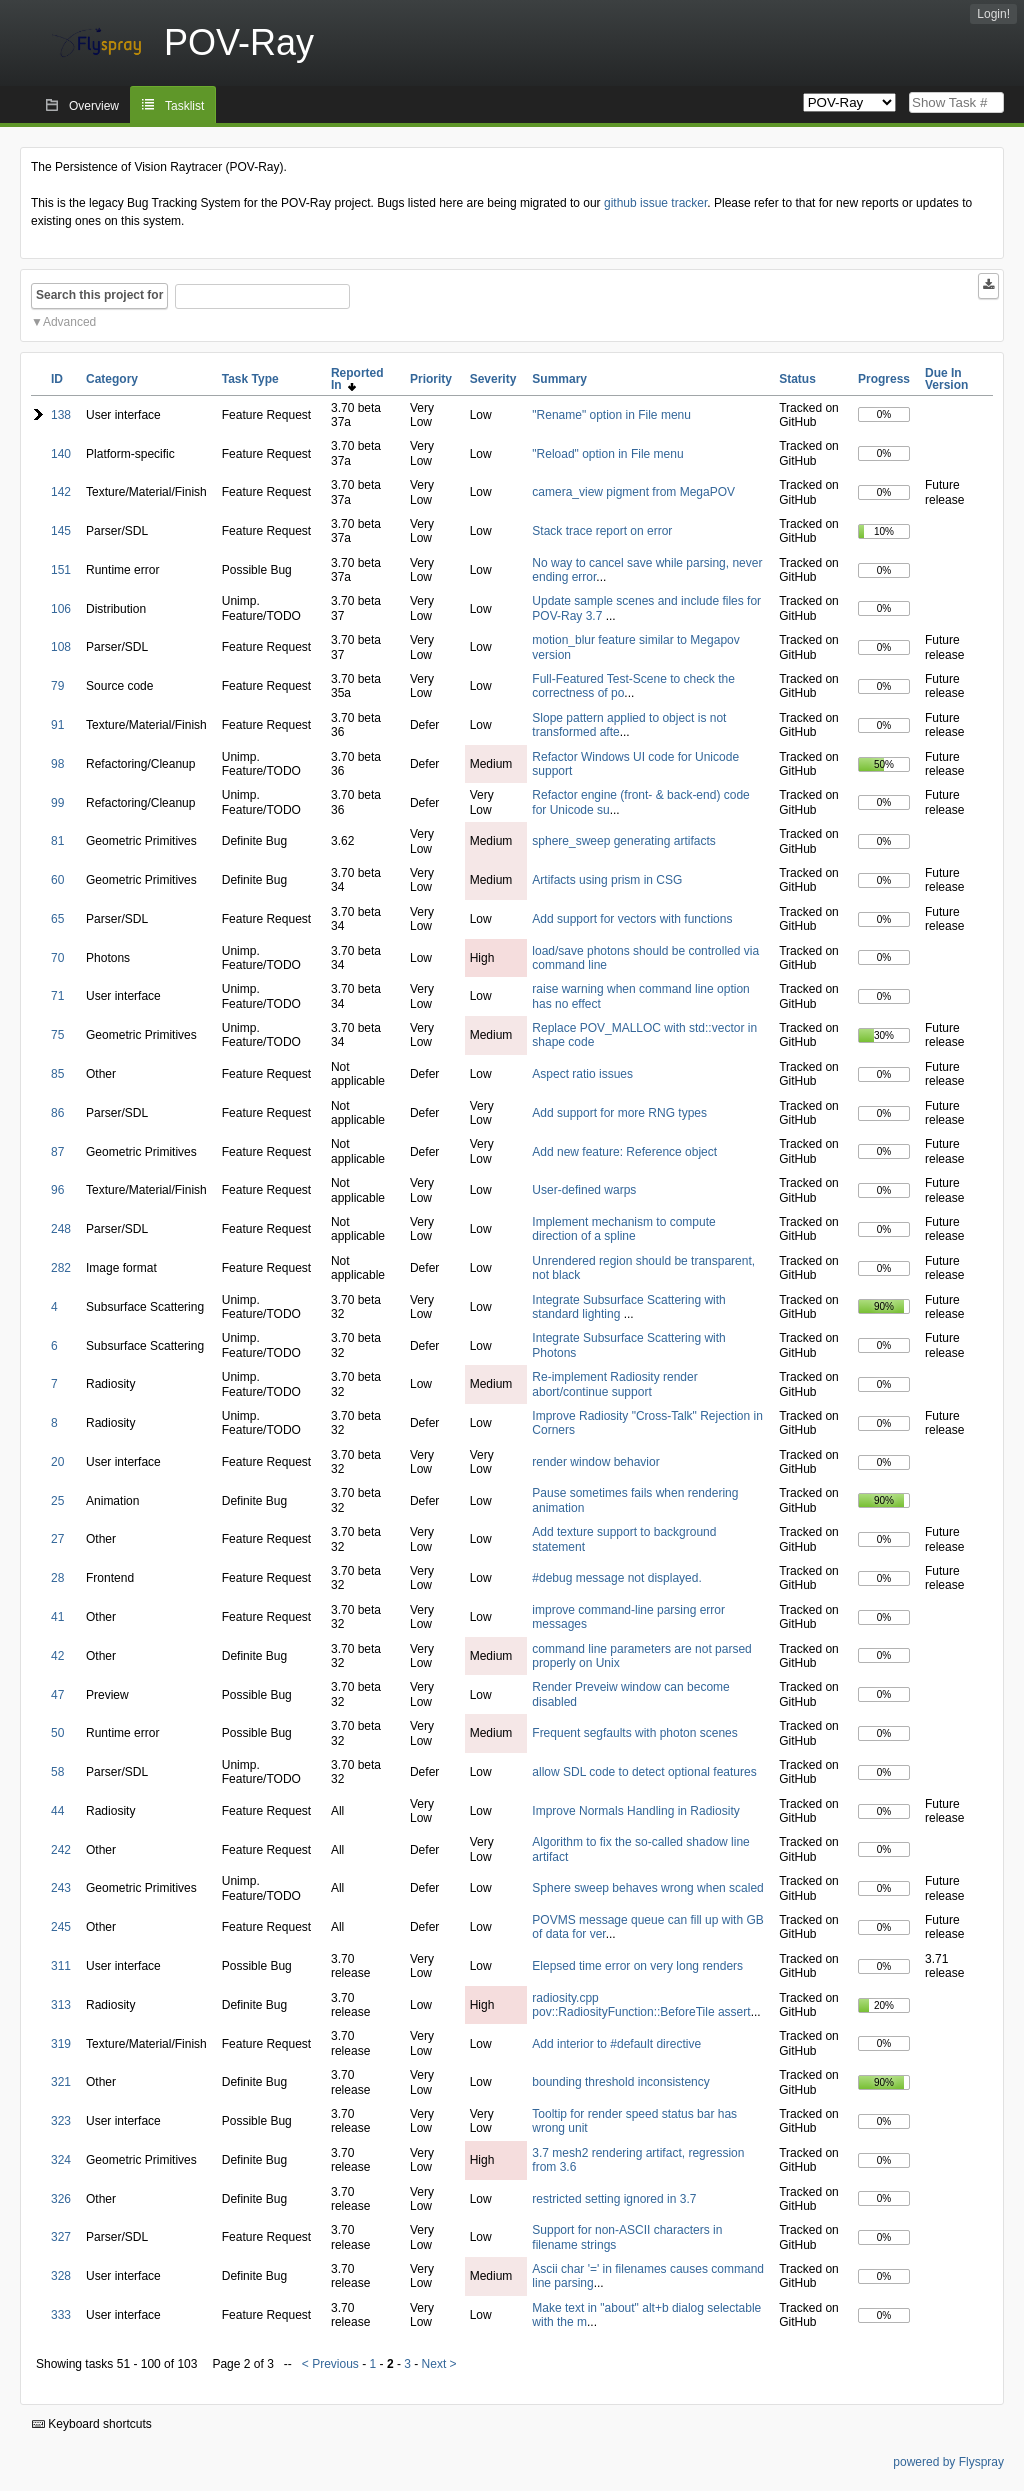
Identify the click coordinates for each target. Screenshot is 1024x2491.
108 (61, 647)
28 (57, 1578)
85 (57, 1074)
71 (57, 996)
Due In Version (946, 379)
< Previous (330, 2364)
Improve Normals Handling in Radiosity (635, 1811)
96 (57, 1190)
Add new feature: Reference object (624, 1152)
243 (61, 1888)
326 (61, 2199)
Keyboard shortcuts (92, 2424)
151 (61, 570)
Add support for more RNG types (619, 1113)
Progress (884, 379)
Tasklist (184, 106)
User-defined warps (584, 1190)
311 (61, 1966)
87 (57, 1152)
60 (57, 880)
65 (57, 919)
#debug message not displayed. (616, 1578)
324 (61, 2160)
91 (57, 725)
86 (57, 1113)
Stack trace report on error (602, 531)
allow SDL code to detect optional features (644, 1772)
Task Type (250, 379)
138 (61, 415)
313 (61, 2005)
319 (61, 2044)
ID (57, 379)
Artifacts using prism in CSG (607, 880)
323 (61, 2121)
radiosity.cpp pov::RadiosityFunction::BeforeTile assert (641, 2005)
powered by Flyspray (948, 2462)
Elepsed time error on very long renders (637, 1966)
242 (61, 1850)
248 (61, 1229)
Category (112, 379)
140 (61, 454)
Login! (993, 14)
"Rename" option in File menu (611, 415)
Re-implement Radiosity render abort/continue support (614, 1384)
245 (61, 1927)
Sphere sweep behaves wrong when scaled (647, 1888)
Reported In (357, 379)
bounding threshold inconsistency (620, 2082)
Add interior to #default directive (616, 2044)
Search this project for (99, 295)
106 (61, 609)
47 (57, 1695)
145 (61, 531)
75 (57, 1035)
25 (57, 1501)
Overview (94, 106)
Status (797, 379)
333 (61, 2315)
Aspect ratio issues (582, 1074)
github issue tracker (655, 203)
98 (57, 764)
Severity (493, 379)
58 (57, 1772)
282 (61, 1268)
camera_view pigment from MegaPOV (633, 492)
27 (57, 1539)
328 (61, 2276)
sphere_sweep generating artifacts (623, 841)
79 (57, 686)
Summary (559, 379)
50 (57, 1733)
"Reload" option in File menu (607, 454)
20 (57, 1462)
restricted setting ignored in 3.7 (614, 2199)
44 (57, 1811)
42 (57, 1656)
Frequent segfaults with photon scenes (634, 1733)
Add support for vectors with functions (632, 919)
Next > (439, 2364)
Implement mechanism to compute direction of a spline (623, 1229)
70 (57, 958)
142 (61, 492)
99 (57, 803)
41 (57, 1617)
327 (61, 2237)
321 (61, 2082)
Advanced (69, 322)
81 (57, 841)
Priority (431, 379)
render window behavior (595, 1462)
